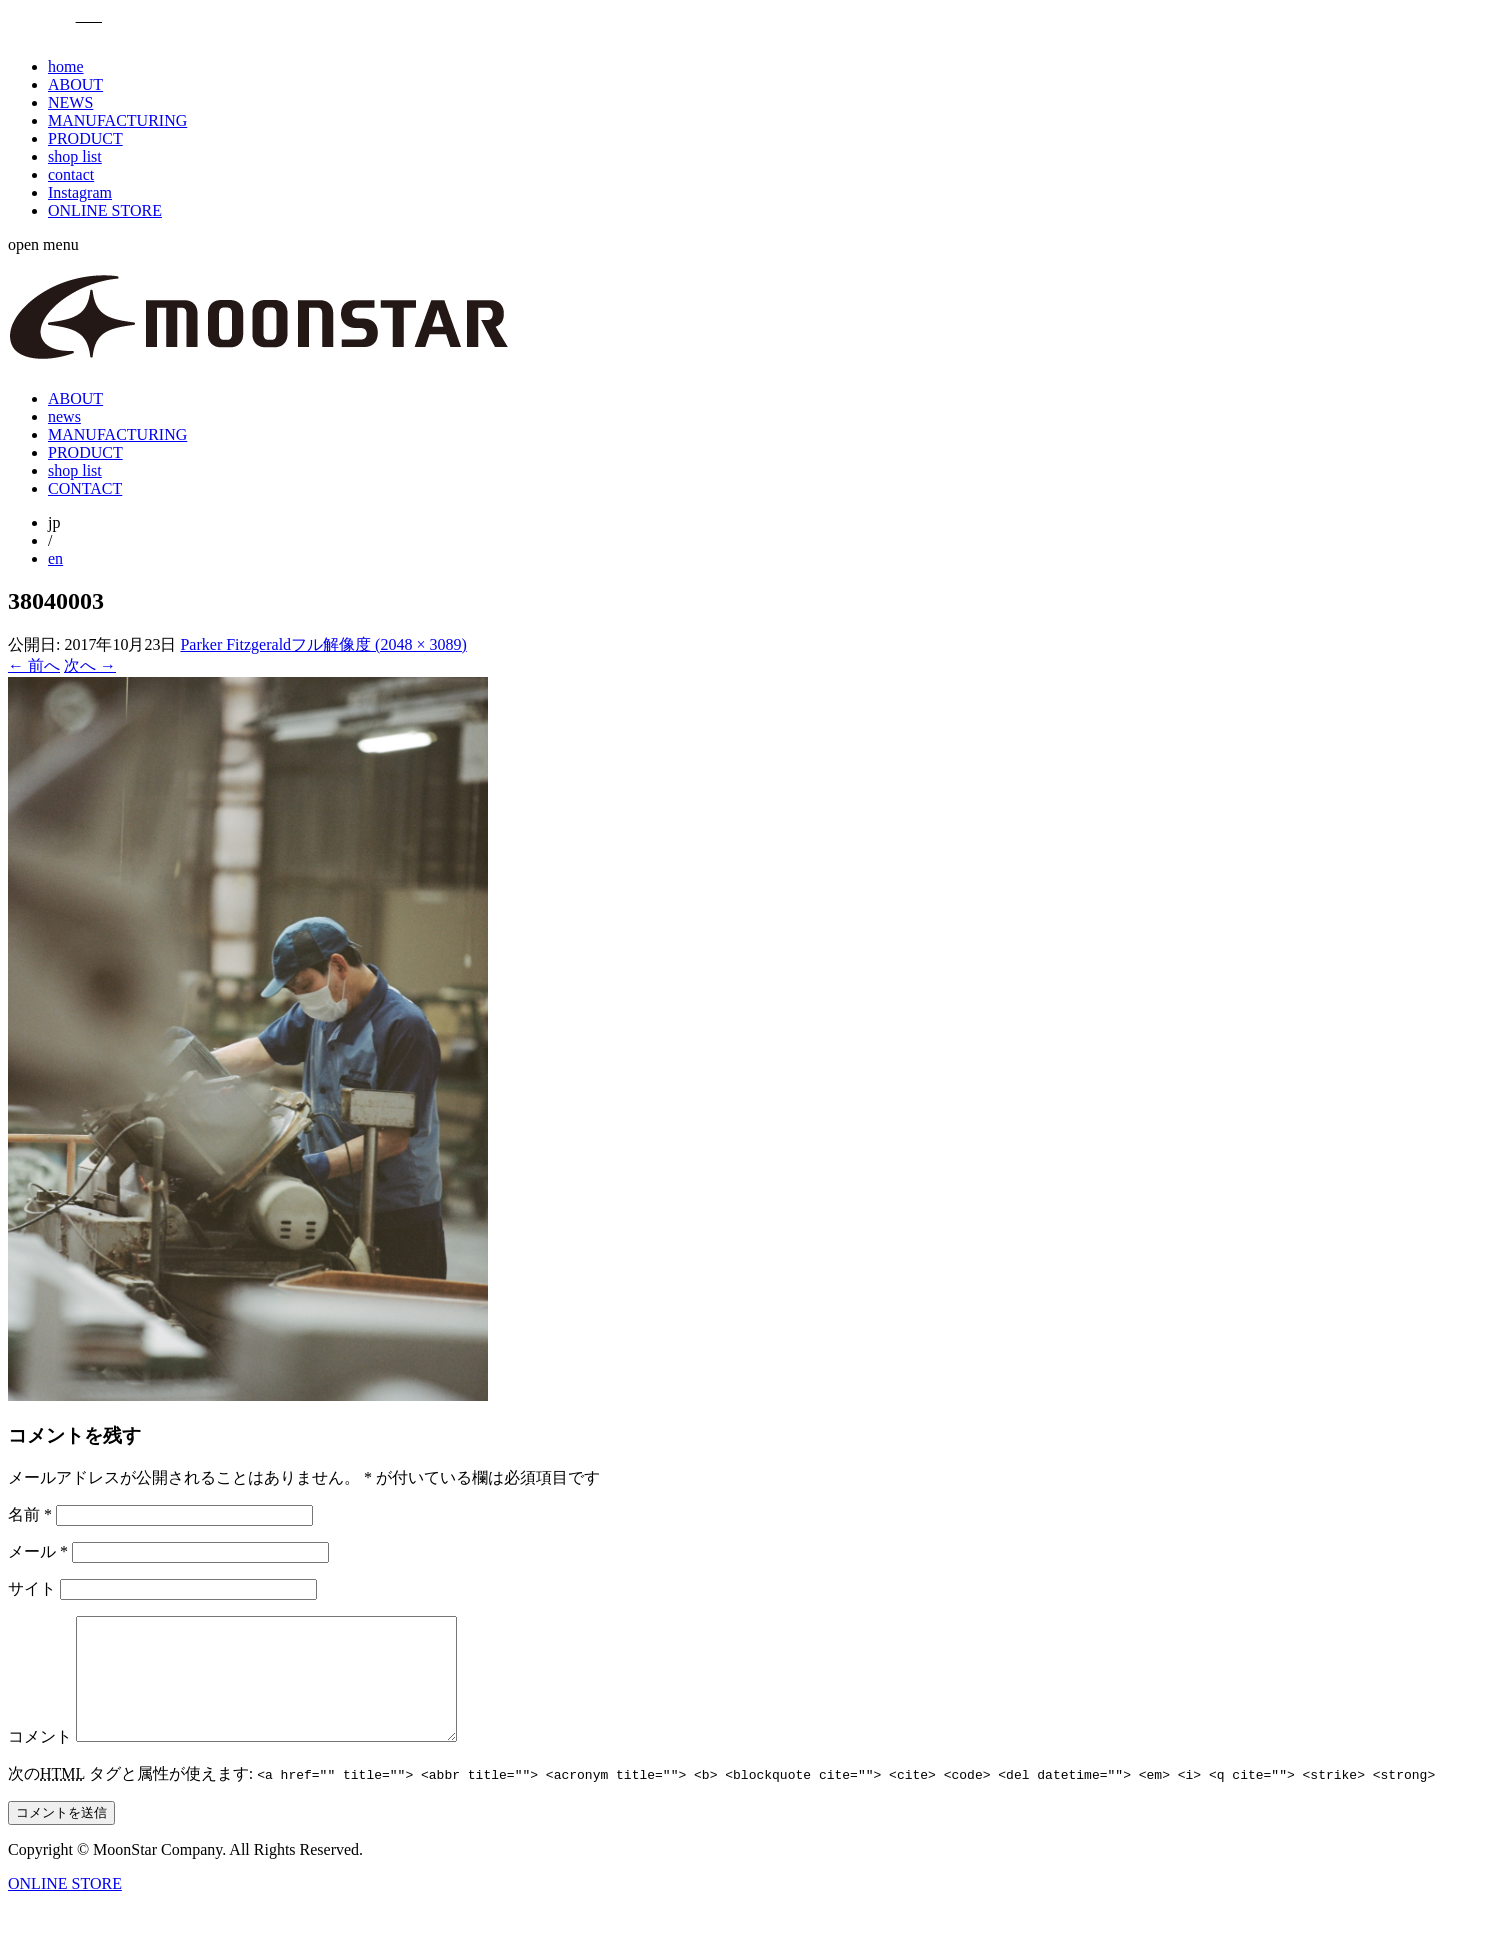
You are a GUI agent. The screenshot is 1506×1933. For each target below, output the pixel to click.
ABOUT (75, 84)
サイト (32, 1588)
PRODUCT (85, 138)
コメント (40, 1760)
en (55, 558)
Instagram (80, 192)
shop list (75, 156)
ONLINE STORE (105, 210)
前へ (34, 665)
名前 (30, 1514)
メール (38, 1551)
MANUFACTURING (117, 120)
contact (71, 174)
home (66, 66)
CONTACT (85, 488)
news (64, 416)
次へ (90, 665)
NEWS (70, 102)
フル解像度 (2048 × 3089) (379, 644)
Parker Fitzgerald (235, 644)
